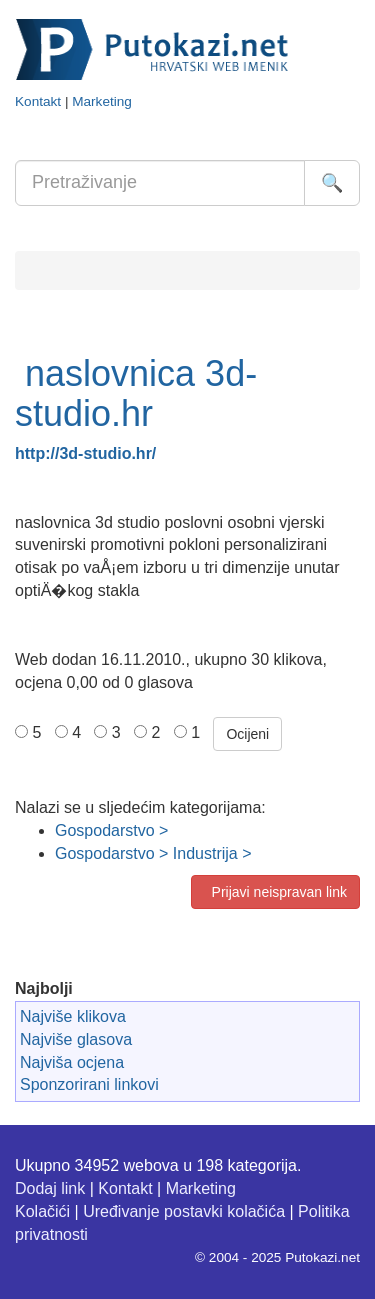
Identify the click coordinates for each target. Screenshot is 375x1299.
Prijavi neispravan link (275, 892)
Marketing (102, 101)
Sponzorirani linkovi (89, 1084)
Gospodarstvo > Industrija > (153, 853)
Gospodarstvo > (111, 830)
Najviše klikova (73, 1016)
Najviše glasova (76, 1039)
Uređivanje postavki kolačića (184, 1211)
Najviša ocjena (72, 1062)
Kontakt (38, 101)
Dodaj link (50, 1188)
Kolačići (42, 1211)
